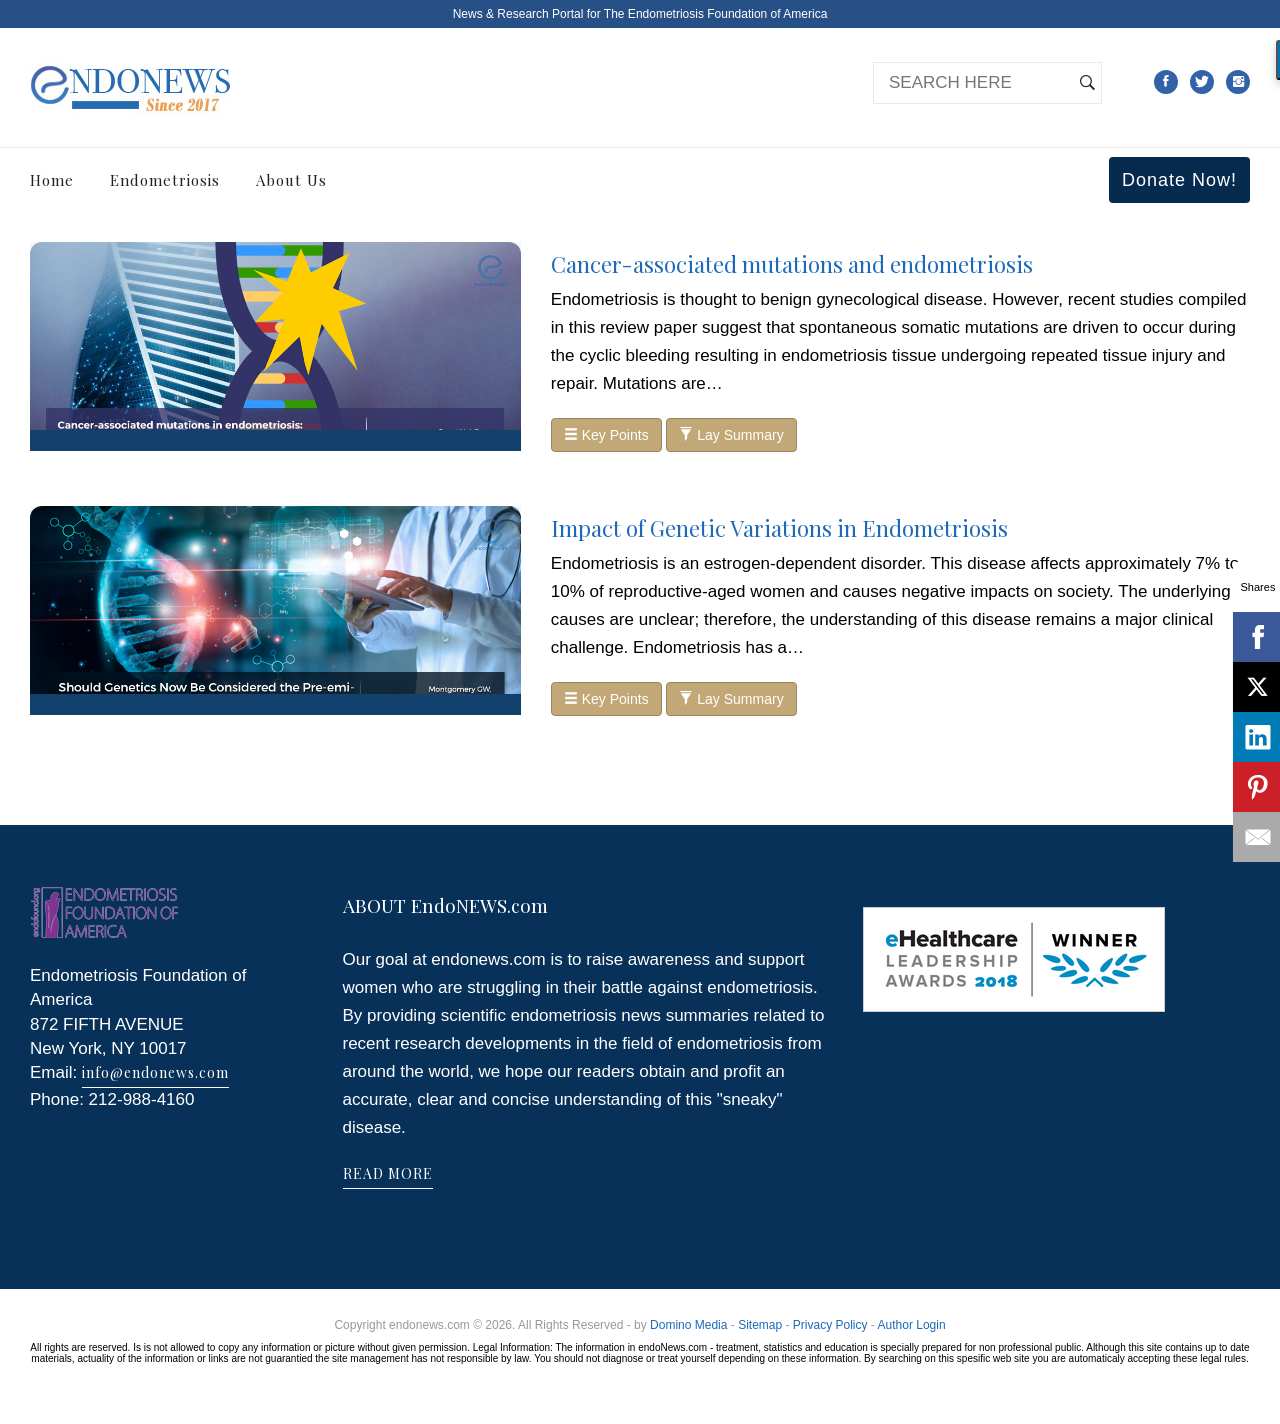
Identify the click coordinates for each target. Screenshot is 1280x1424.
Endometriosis (165, 180)
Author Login (912, 1325)
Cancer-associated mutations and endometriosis (792, 264)
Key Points (606, 435)
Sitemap (760, 1325)
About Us (291, 180)
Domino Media (688, 1325)
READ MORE (388, 1173)
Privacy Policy (830, 1325)
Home (52, 180)
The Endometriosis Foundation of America (715, 14)
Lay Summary (731, 435)
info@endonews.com (155, 1072)
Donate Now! (1179, 180)
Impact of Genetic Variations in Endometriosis (779, 528)
